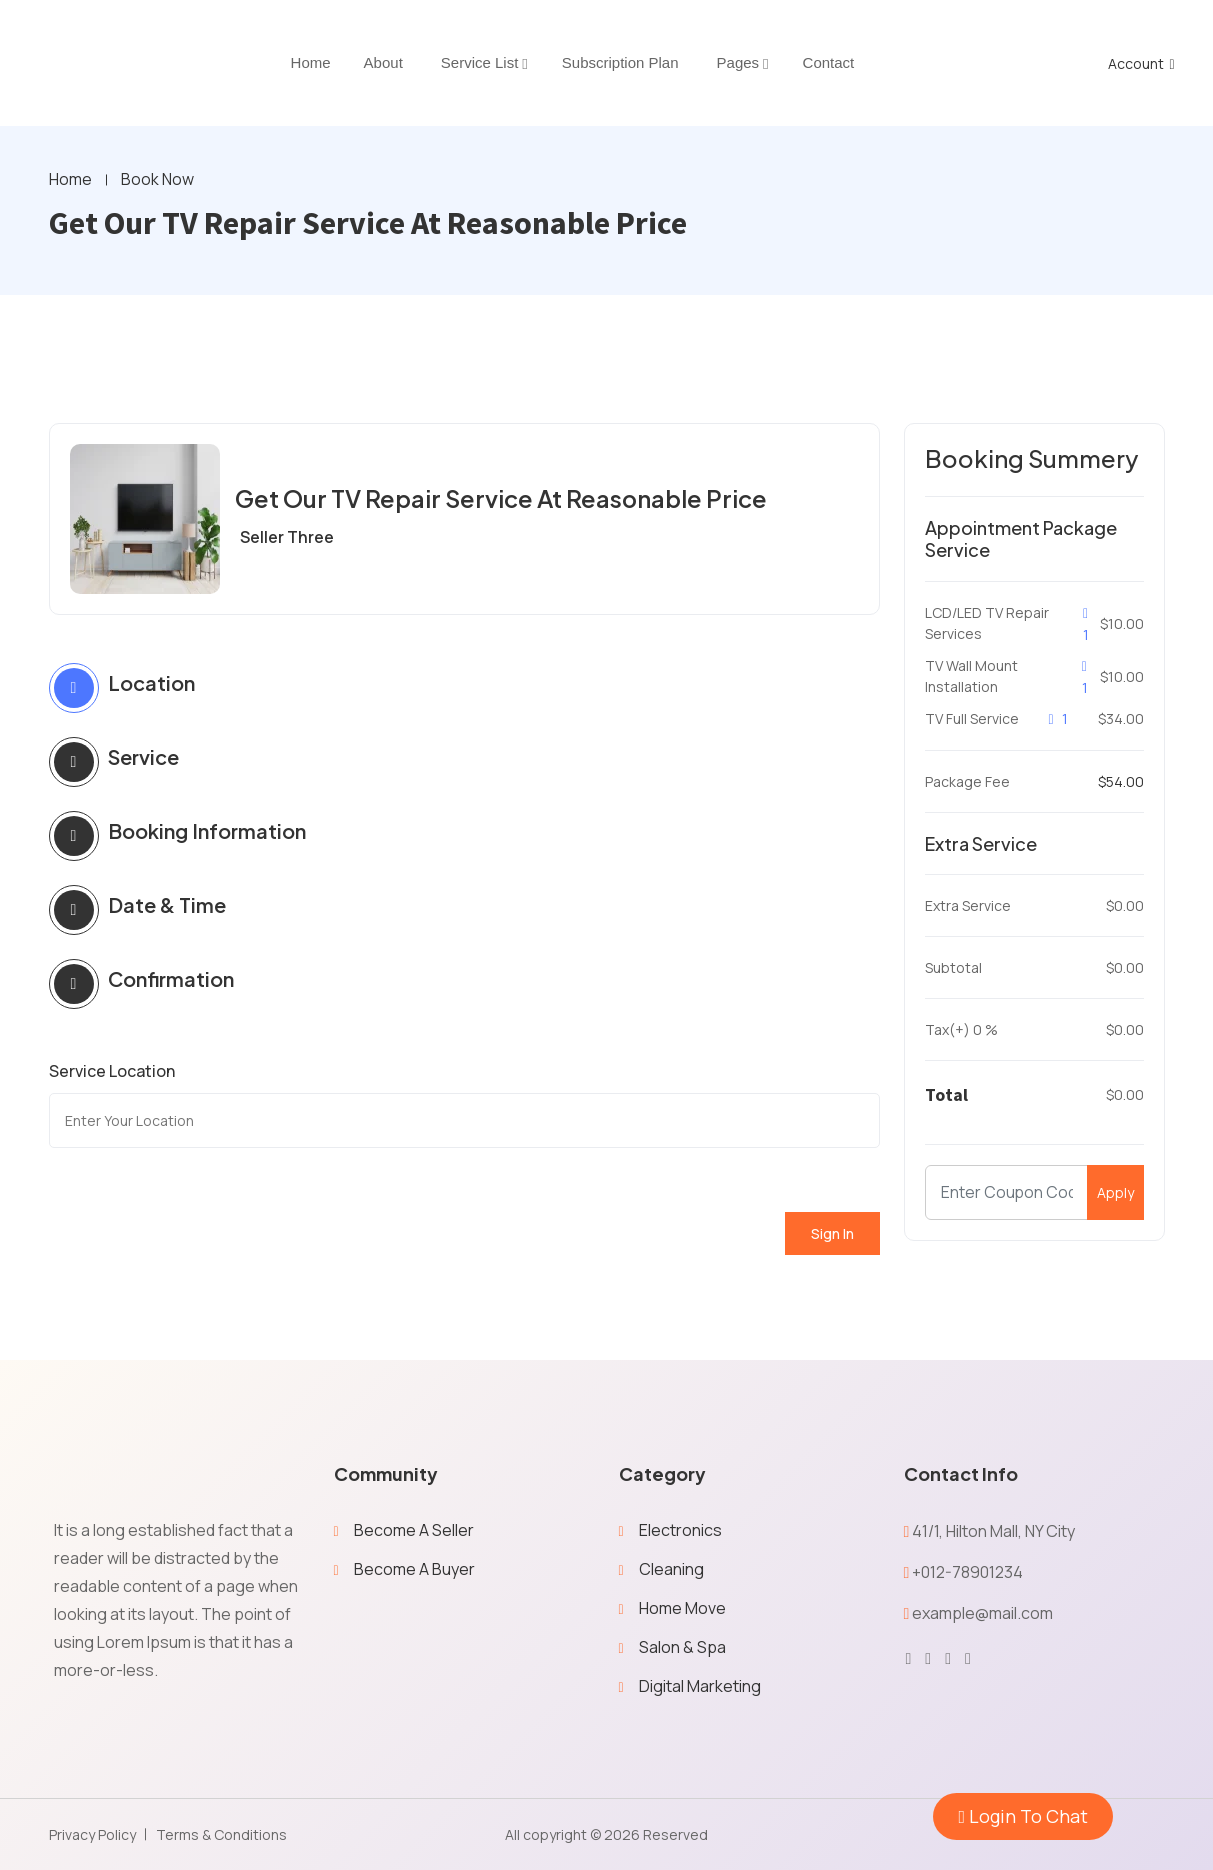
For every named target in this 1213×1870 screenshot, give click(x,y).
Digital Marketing (700, 1686)
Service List (480, 62)
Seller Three (287, 537)
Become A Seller (414, 1530)
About (383, 62)
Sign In (832, 1233)
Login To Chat (1023, 1816)
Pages (738, 62)
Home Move (682, 1608)
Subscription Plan (620, 62)
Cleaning (671, 1569)
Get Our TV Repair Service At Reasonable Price (504, 498)
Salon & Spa (682, 1647)
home (311, 62)
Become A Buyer (414, 1569)
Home (70, 180)
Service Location (112, 1071)
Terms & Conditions (221, 1834)
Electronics (680, 1530)
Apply (1115, 1193)
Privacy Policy (92, 1834)
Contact (829, 62)
